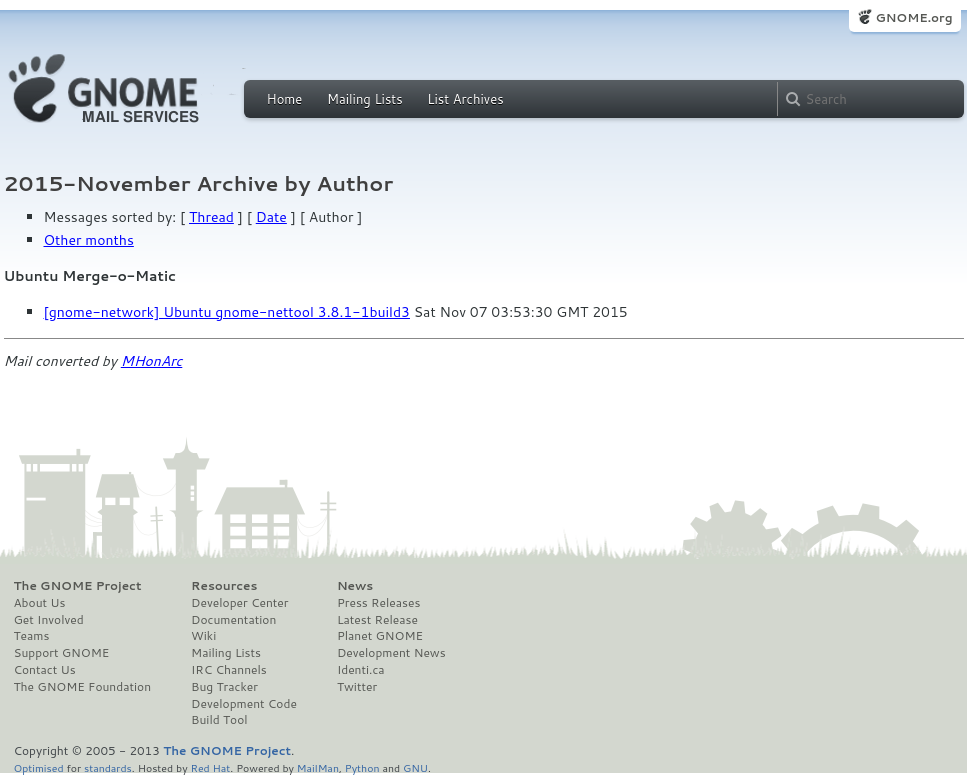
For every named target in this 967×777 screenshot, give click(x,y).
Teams (32, 636)
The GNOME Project (78, 586)
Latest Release (377, 620)
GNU (415, 767)
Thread (211, 217)
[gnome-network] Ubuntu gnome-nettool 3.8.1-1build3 (227, 312)
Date (271, 217)
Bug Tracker (224, 687)
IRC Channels (229, 670)
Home (285, 99)
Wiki (203, 636)
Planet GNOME (380, 636)
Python (362, 767)
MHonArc (152, 361)
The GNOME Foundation (83, 687)
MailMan (318, 767)
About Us (40, 603)
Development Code (244, 704)
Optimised (39, 767)
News (355, 586)
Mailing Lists (365, 99)
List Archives (465, 99)
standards (108, 767)
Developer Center (239, 603)
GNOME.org (913, 17)
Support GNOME (62, 653)
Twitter (357, 687)
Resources (224, 586)
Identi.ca (361, 670)
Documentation (233, 620)
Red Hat (210, 767)
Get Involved (49, 620)
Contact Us (45, 670)
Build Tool (219, 720)
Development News (391, 653)
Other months (89, 240)
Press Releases (378, 603)
